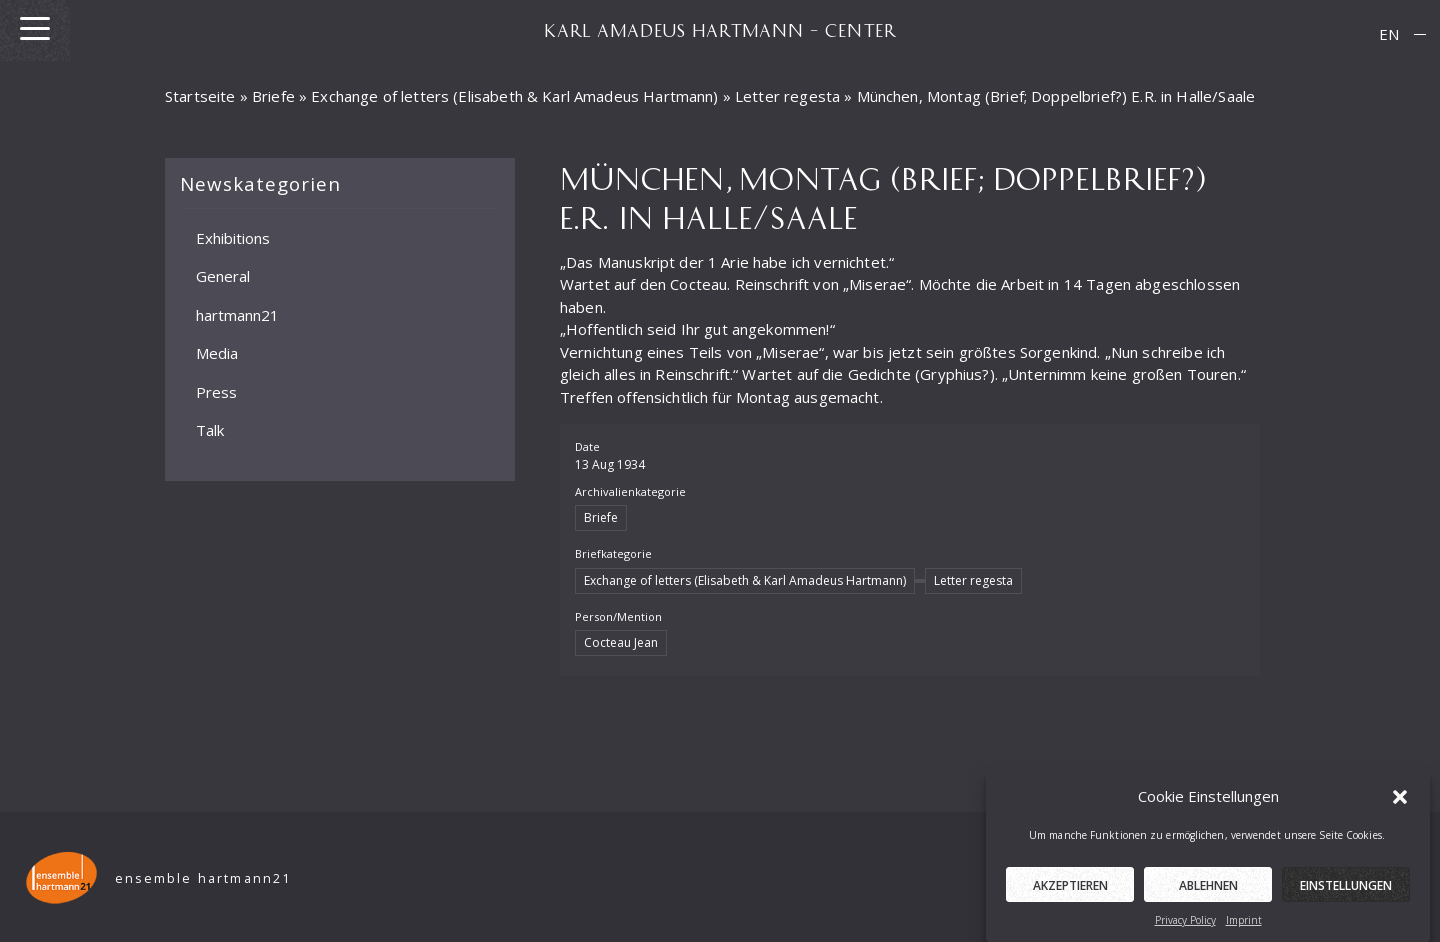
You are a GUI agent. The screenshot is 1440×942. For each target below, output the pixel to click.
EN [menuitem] (1389, 34)
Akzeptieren (1070, 889)
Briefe (273, 96)
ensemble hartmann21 (203, 878)
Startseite (200, 96)
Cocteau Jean (621, 642)
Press (216, 391)
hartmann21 (237, 314)
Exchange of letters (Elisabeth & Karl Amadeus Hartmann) (514, 96)
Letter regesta (787, 96)
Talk (210, 430)
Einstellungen (1346, 889)
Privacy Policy (1185, 924)
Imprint (1244, 924)
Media (217, 353)
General (223, 276)
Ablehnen (1208, 889)
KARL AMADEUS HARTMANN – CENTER (720, 30)
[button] (1400, 801)
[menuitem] (1389, 34)
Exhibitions (233, 237)
